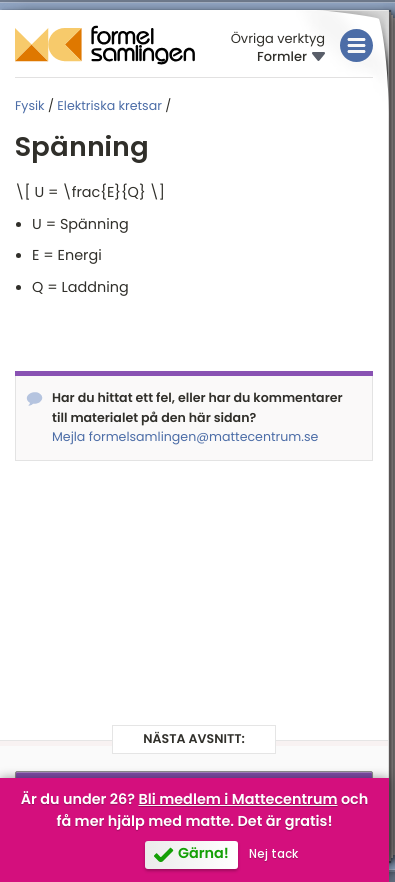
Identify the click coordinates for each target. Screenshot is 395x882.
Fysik (30, 106)
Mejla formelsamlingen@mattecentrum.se (185, 437)
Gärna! (203, 854)
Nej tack (273, 854)
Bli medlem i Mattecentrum (237, 800)
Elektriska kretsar (109, 106)
